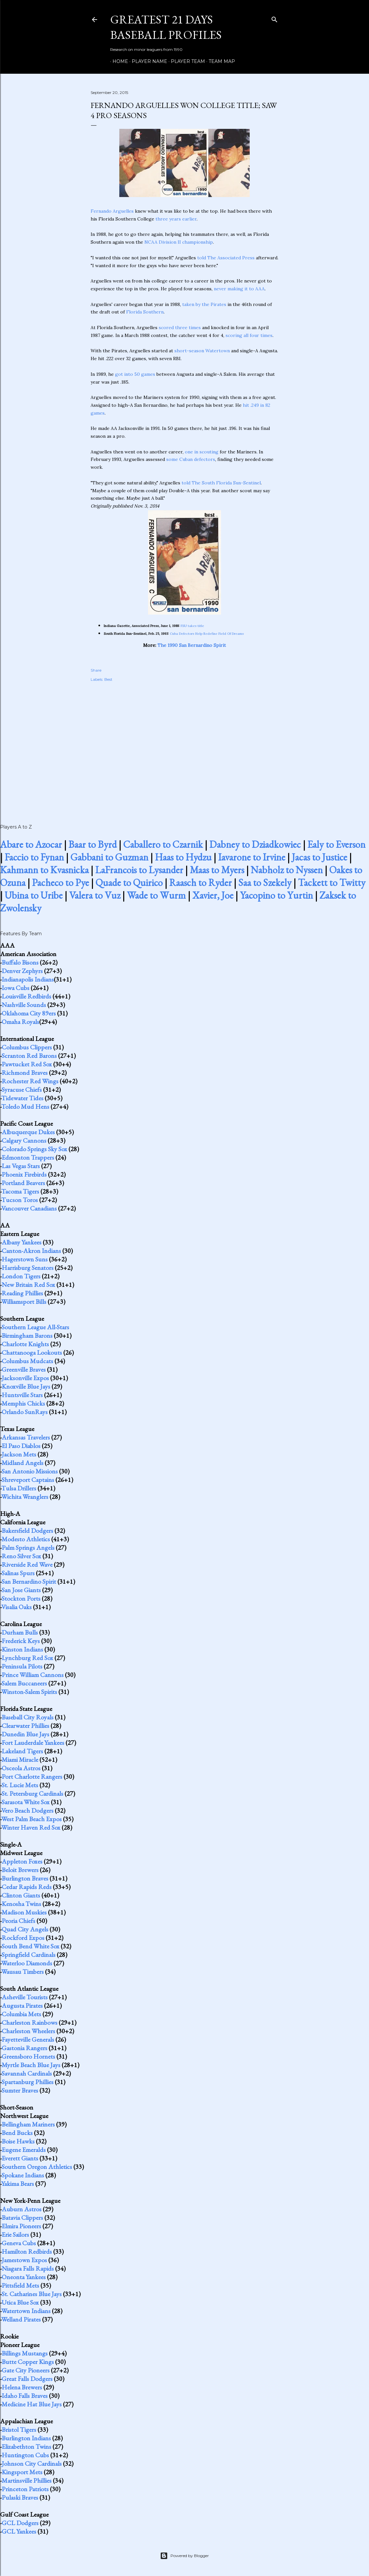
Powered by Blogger (184, 2556)
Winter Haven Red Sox (30, 1827)
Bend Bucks (17, 2132)
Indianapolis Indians (28, 979)
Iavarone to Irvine (251, 857)
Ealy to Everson (336, 844)
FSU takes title (192, 626)
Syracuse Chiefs (22, 1089)
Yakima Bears (17, 2183)
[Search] (274, 18)
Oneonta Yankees (24, 2277)
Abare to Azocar (31, 844)
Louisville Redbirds (26, 996)
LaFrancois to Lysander (139, 869)
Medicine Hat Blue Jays (32, 2404)
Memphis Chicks (23, 1403)
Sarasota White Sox (26, 1802)
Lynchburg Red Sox (27, 1658)
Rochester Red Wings (30, 1081)
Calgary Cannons (24, 1140)
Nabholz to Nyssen (287, 869)
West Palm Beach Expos (31, 1819)
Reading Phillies (22, 1293)
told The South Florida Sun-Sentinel (221, 483)
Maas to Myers (217, 869)
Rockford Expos (23, 1937)
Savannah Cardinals (27, 2073)
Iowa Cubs (15, 987)
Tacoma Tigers (20, 1191)
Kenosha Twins (21, 1903)
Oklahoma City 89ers (29, 1013)
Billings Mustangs (25, 2353)
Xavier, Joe (212, 895)
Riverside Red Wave (27, 1564)
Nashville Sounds (24, 1004)
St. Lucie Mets (20, 1785)
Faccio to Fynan (34, 857)
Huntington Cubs (25, 2455)
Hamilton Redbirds (27, 2251)
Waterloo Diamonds (26, 1963)
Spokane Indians (23, 2175)
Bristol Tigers (19, 2429)
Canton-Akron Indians (31, 1250)
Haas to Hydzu (183, 857)
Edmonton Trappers (28, 1157)
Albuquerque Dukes (28, 1132)
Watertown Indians (26, 2311)
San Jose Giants (21, 1590)
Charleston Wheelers (28, 2031)
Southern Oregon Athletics (37, 2166)
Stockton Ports (21, 1598)
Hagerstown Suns (25, 1259)
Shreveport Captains (28, 1479)
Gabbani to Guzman (109, 857)
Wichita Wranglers (24, 1496)
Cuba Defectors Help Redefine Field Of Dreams (207, 634)
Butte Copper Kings (28, 2361)
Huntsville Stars (22, 1395)
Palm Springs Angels (28, 1547)
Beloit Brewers (20, 1870)
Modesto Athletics (26, 1539)
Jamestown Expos (24, 2260)
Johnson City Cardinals (32, 2463)
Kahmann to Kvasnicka (44, 869)
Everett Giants (20, 2158)
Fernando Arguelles (112, 211)
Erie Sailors (15, 2234)
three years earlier (176, 219)
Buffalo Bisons (20, 962)
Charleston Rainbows (29, 2022)
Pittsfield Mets (20, 2285)
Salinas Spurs (18, 1573)
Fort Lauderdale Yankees (33, 1742)
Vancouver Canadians (29, 1208)
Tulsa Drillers (18, 1488)
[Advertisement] (184, 745)
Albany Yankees (21, 1242)
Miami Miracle (20, 1759)
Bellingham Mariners (28, 2124)
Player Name (147, 61)
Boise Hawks (18, 2141)
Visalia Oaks (16, 1607)
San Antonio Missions (30, 1471)
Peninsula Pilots (22, 1666)
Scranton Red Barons (29, 1055)
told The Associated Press (226, 258)
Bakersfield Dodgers (27, 1530)
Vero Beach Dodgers (27, 1810)
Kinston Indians (22, 1649)
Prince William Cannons (33, 1674)
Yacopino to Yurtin (276, 895)
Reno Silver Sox (21, 1556)
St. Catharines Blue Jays (32, 2294)
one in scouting (201, 452)
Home (118, 61)
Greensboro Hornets (28, 2056)
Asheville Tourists (25, 1997)
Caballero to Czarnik (163, 844)
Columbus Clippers (27, 1047)
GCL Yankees (19, 2531)
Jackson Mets (19, 1454)
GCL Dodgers (20, 2523)
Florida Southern (145, 312)
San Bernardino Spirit (29, 1581)
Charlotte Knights (25, 1344)
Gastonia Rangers (24, 2048)
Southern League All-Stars (35, 1327)
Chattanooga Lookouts (32, 1352)
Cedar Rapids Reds (27, 1886)
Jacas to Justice (319, 857)
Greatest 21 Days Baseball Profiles (166, 27)
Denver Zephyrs (22, 971)
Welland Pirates (21, 2319)
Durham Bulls (20, 1632)
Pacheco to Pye (60, 882)
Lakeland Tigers (22, 1751)
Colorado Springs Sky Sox (34, 1149)
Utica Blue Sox (20, 2302)
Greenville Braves (24, 1369)
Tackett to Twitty (331, 882)
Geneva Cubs (19, 2243)
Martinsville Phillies (27, 2480)
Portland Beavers (23, 1183)
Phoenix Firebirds (24, 1174)
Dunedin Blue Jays (25, 1734)
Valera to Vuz (94, 895)
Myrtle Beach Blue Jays (31, 2065)
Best (108, 679)
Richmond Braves (25, 1072)
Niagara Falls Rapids (28, 2268)
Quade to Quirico (129, 882)
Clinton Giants (21, 1895)
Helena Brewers (22, 2387)
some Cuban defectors (190, 459)
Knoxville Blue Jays (26, 1386)
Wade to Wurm (156, 895)
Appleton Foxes (22, 1861)
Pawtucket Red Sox (27, 1064)
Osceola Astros (21, 1768)
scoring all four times (249, 335)
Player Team (186, 61)
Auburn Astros (21, 2209)
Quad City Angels (25, 1929)
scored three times (180, 327)
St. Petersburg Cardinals (32, 1793)
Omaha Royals (20, 1021)
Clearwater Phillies (25, 1725)
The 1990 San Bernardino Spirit (191, 645)
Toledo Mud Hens (25, 1106)
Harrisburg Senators (27, 1267)
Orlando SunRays (25, 1412)
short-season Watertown (202, 351)
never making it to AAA (239, 289)
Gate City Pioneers (26, 2370)
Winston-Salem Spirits (29, 1691)
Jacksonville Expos (25, 1378)
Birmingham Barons (27, 1335)
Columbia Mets (21, 2014)
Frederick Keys (21, 1641)
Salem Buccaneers (24, 1683)
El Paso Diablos (21, 1445)
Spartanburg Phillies (27, 2082)
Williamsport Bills (23, 1301)
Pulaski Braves (20, 2497)
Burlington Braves (25, 1878)
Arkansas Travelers (26, 1437)
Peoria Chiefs (18, 1920)
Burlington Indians (26, 2438)
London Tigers (21, 1276)
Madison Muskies (24, 1912)
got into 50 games (135, 374)
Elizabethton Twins (26, 2446)
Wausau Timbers (22, 1971)
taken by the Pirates (204, 304)
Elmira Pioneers (21, 2226)
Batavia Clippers (22, 2217)
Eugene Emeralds (24, 2149)
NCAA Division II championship (178, 242)
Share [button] (96, 670)
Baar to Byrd (92, 844)
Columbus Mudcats (27, 1361)
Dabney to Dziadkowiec (255, 844)
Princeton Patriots (25, 2489)
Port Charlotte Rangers (32, 1776)
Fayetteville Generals (28, 2039)
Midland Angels (22, 1462)
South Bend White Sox (30, 1946)
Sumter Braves (20, 2090)
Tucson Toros (19, 1200)
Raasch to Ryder (200, 882)
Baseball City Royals (27, 1717)
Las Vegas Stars (21, 1166)
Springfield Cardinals (28, 1954)
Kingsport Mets (22, 2472)
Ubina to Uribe (34, 895)
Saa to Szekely (264, 882)
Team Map (219, 61)
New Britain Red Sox (28, 1284)
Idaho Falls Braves (25, 2395)
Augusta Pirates (22, 2005)
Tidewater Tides (22, 1098)
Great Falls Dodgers (27, 2378)
